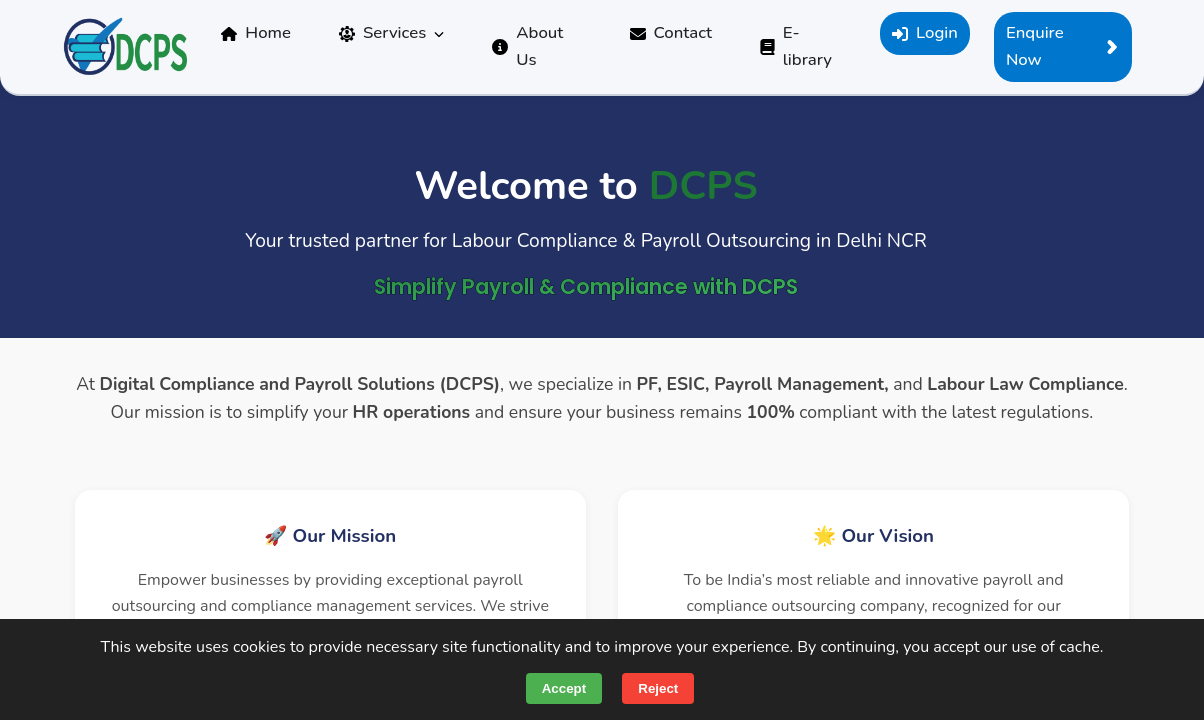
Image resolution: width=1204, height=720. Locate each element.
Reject (658, 688)
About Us (527, 46)
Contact (671, 32)
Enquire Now (1063, 46)
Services (391, 32)
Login (925, 32)
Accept (564, 688)
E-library (796, 46)
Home (256, 32)
